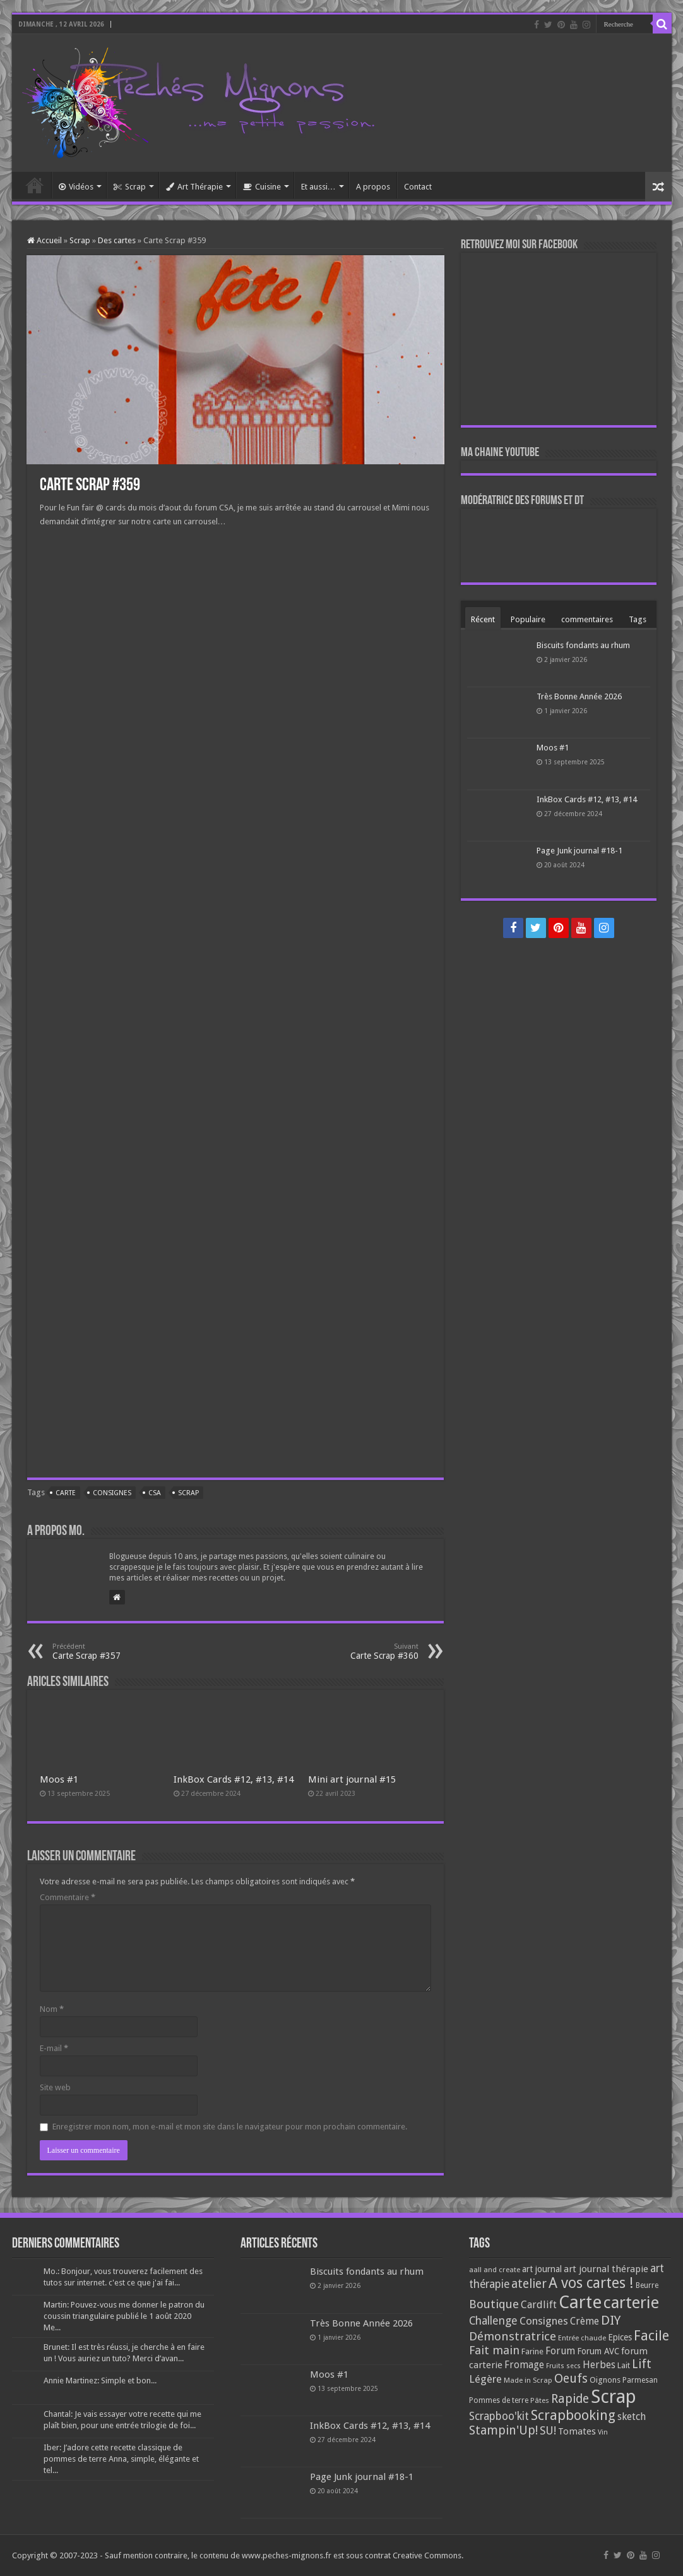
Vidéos (76, 186)
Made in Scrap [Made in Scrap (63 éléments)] (528, 2380)
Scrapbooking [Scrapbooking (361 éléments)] (573, 2415)
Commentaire (67, 1897)
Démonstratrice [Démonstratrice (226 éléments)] (512, 2336)
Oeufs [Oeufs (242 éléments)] (571, 2378)
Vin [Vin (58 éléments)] (603, 2432)
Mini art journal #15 (352, 1779)
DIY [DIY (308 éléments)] (611, 2320)
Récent (483, 619)
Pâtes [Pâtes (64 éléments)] (539, 2400)
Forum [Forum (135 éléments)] (560, 2351)
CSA (154, 1493)
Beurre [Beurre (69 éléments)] (647, 2285)
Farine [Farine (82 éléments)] (532, 2351)
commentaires (587, 619)
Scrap (130, 186)
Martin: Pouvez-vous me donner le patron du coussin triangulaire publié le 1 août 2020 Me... (124, 2316)
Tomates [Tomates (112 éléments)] (577, 2431)
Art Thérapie (194, 186)
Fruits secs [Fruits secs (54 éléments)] (563, 2366)
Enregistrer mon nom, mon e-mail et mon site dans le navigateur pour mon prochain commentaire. (229, 2126)
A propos (373, 186)
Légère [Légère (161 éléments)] (485, 2379)
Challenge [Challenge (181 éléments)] (493, 2320)
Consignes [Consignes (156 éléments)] (544, 2320)
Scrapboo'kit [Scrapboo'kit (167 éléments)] (499, 2416)
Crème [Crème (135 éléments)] (584, 2321)
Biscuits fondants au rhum (583, 645)
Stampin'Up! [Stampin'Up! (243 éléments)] (503, 2430)
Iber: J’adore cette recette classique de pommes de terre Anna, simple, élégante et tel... (121, 2459)
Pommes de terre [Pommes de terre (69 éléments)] (498, 2400)
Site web (55, 2087)
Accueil (34, 185)
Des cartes (117, 240)
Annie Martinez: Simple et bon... (100, 2380)
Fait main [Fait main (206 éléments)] (494, 2350)
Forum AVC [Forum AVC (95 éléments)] (598, 2351)
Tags (637, 619)
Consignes (112, 1493)
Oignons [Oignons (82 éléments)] (605, 2380)
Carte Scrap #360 (354, 1651)
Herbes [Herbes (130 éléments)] (599, 2365)
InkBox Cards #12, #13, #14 (234, 1779)
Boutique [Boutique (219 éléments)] (494, 2304)
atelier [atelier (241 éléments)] (529, 2284)
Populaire (528, 619)
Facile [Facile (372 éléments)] (651, 2336)
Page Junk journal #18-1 (579, 850)
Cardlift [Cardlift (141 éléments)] (539, 2305)
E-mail (54, 2048)
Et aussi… (318, 186)
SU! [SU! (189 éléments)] (548, 2430)
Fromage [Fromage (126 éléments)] (524, 2365)
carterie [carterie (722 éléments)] (631, 2302)
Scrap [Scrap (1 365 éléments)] (613, 2396)
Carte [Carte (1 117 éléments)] (580, 2302)
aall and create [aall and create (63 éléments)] (494, 2269)
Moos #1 (59, 1779)
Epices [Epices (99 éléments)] (620, 2337)
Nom (52, 2009)
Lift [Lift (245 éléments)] (641, 2364)
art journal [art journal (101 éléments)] (542, 2269)
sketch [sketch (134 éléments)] (631, 2416)
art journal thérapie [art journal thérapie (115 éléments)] (606, 2269)
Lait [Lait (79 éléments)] (623, 2365)
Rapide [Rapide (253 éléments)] (570, 2399)
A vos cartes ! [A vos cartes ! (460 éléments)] (591, 2283)
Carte (66, 1493)
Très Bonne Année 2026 (579, 696)
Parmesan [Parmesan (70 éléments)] (640, 2380)
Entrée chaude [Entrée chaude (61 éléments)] (582, 2337)
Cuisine (262, 186)
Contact (418, 186)
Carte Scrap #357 (117, 1651)
